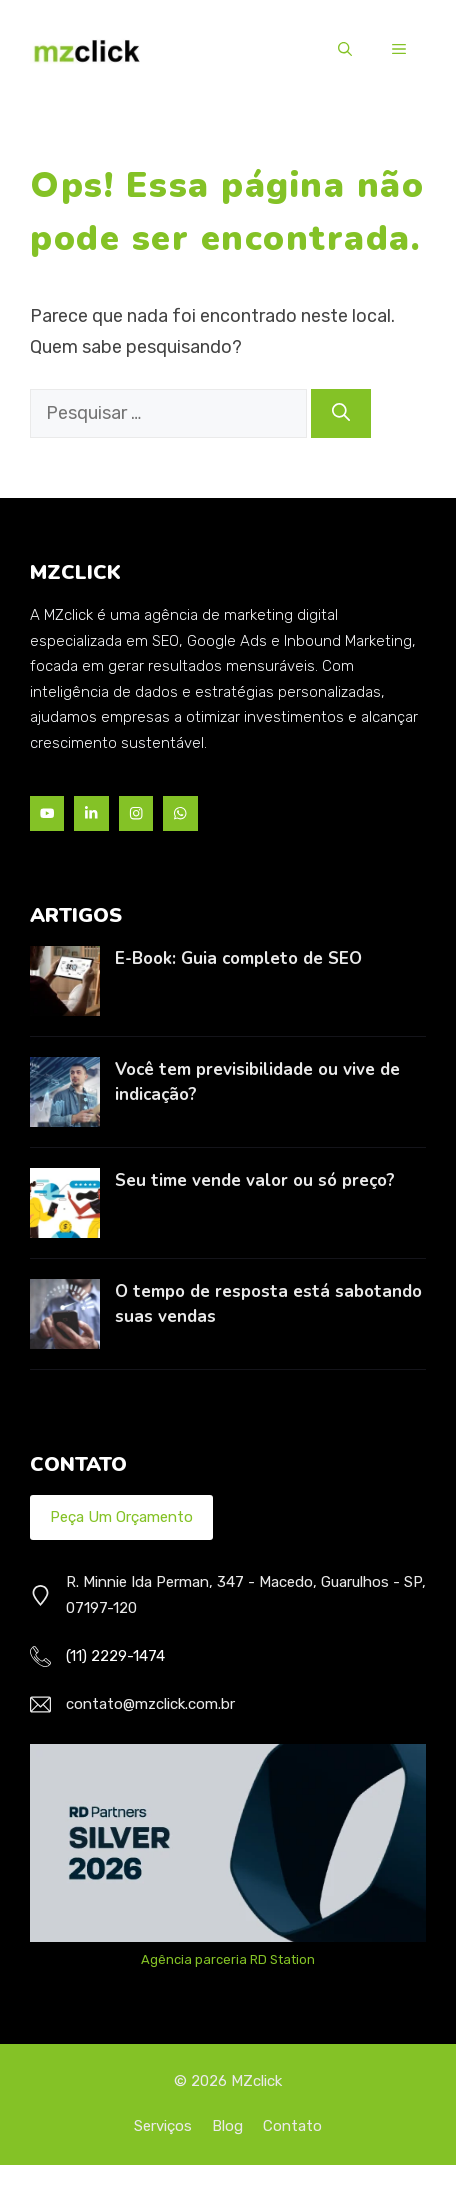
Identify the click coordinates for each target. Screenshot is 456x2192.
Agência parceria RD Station (228, 1959)
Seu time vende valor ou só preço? (255, 1180)
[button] (345, 50)
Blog (227, 2126)
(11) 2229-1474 (115, 1656)
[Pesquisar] (341, 413)
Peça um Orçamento (121, 1517)
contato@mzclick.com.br (150, 1704)
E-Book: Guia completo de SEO (238, 958)
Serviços (163, 2126)
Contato (292, 2126)
